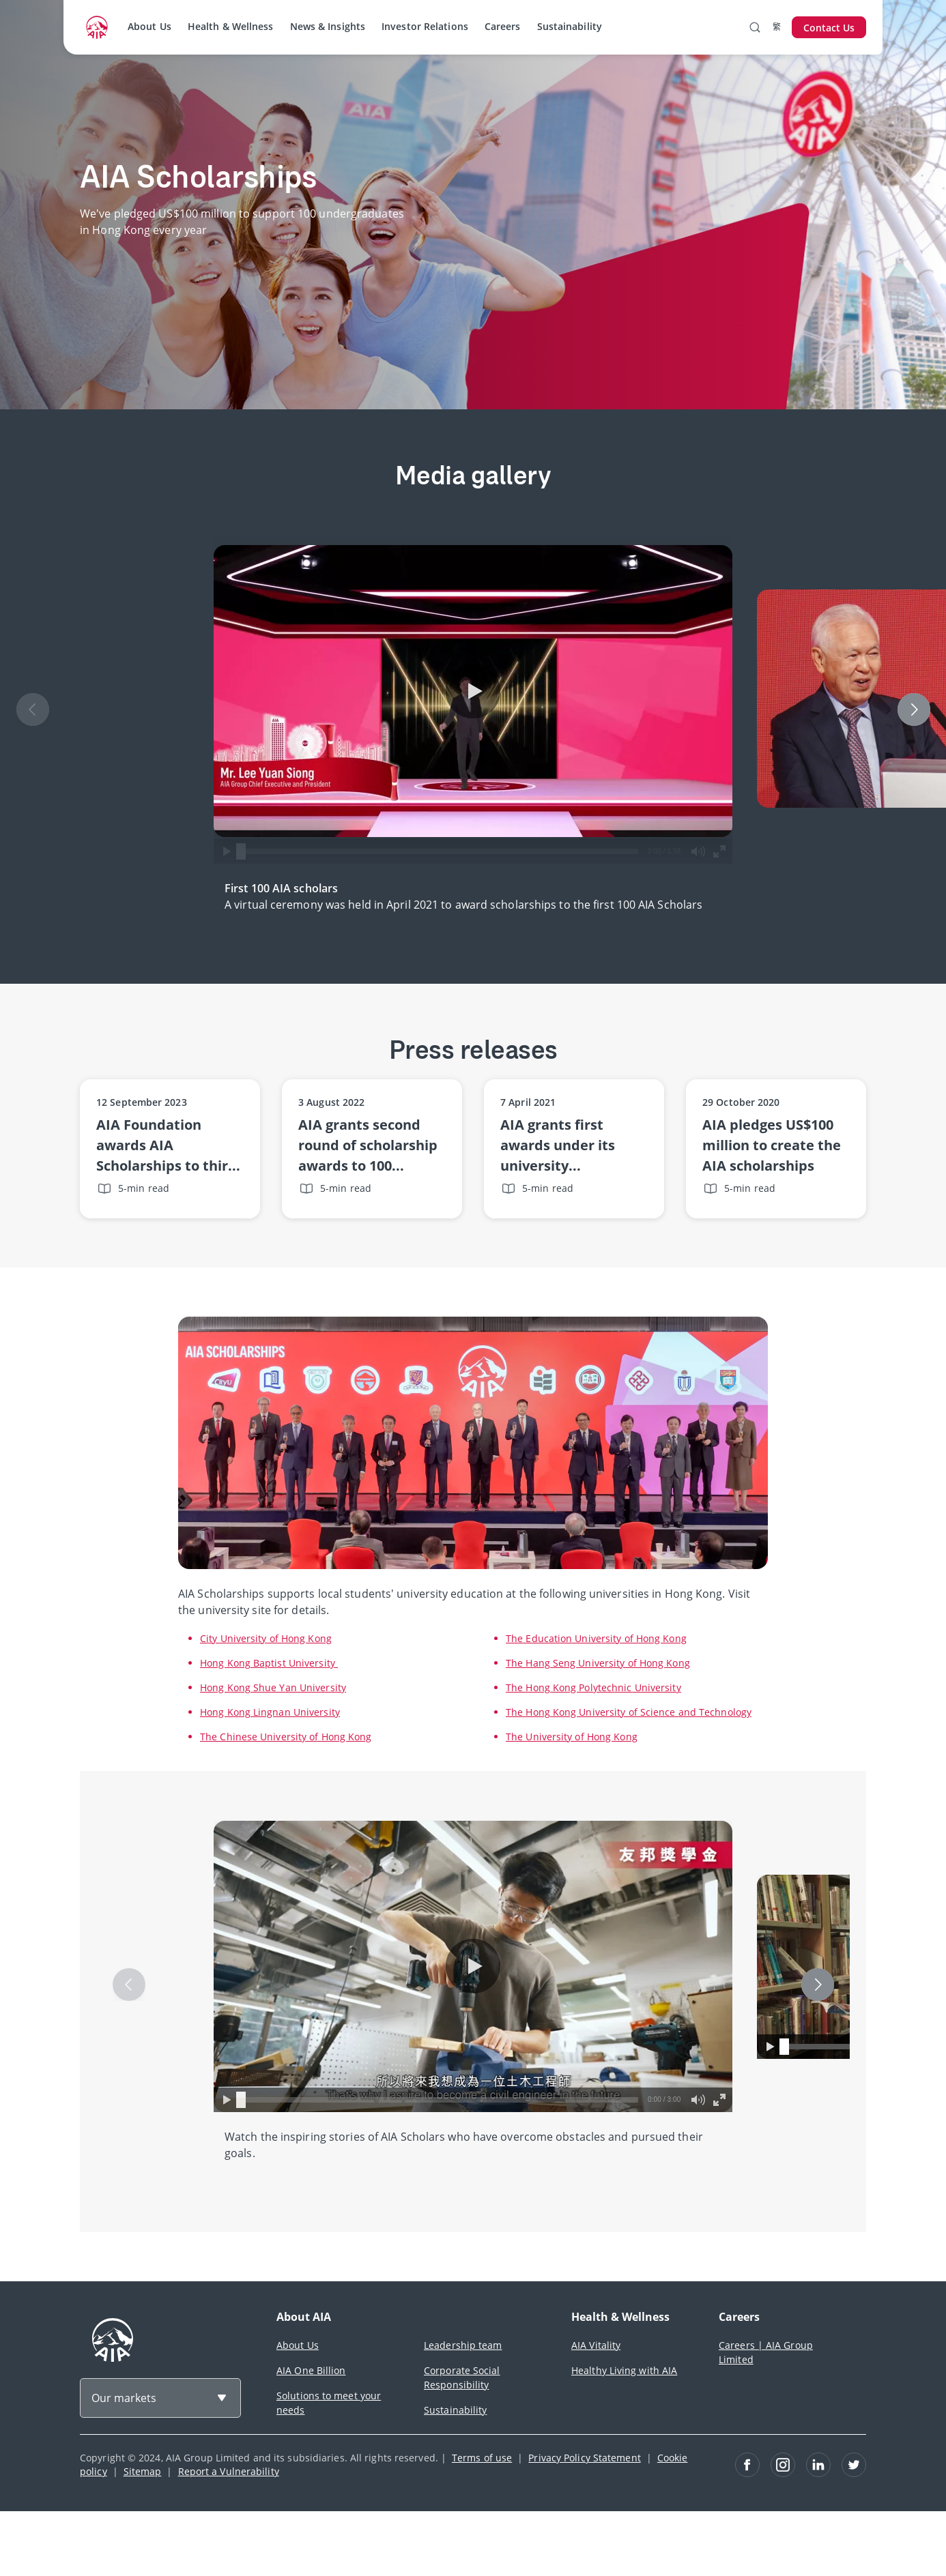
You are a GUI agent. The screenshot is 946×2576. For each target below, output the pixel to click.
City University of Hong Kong (266, 1638)
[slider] (241, 851)
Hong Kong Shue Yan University (273, 1687)
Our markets (123, 2397)
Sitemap (143, 2471)
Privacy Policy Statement (584, 2457)
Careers (503, 26)
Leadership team (463, 2345)
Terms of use (482, 2457)
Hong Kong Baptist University (269, 1662)
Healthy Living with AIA (624, 2370)
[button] (473, 691)
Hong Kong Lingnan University (270, 1712)
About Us (149, 26)
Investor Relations (425, 26)
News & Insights (328, 26)
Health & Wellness (231, 26)
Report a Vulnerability (228, 2471)
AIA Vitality (595, 2345)
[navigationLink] (97, 27)
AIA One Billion (311, 2370)
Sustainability (569, 26)
